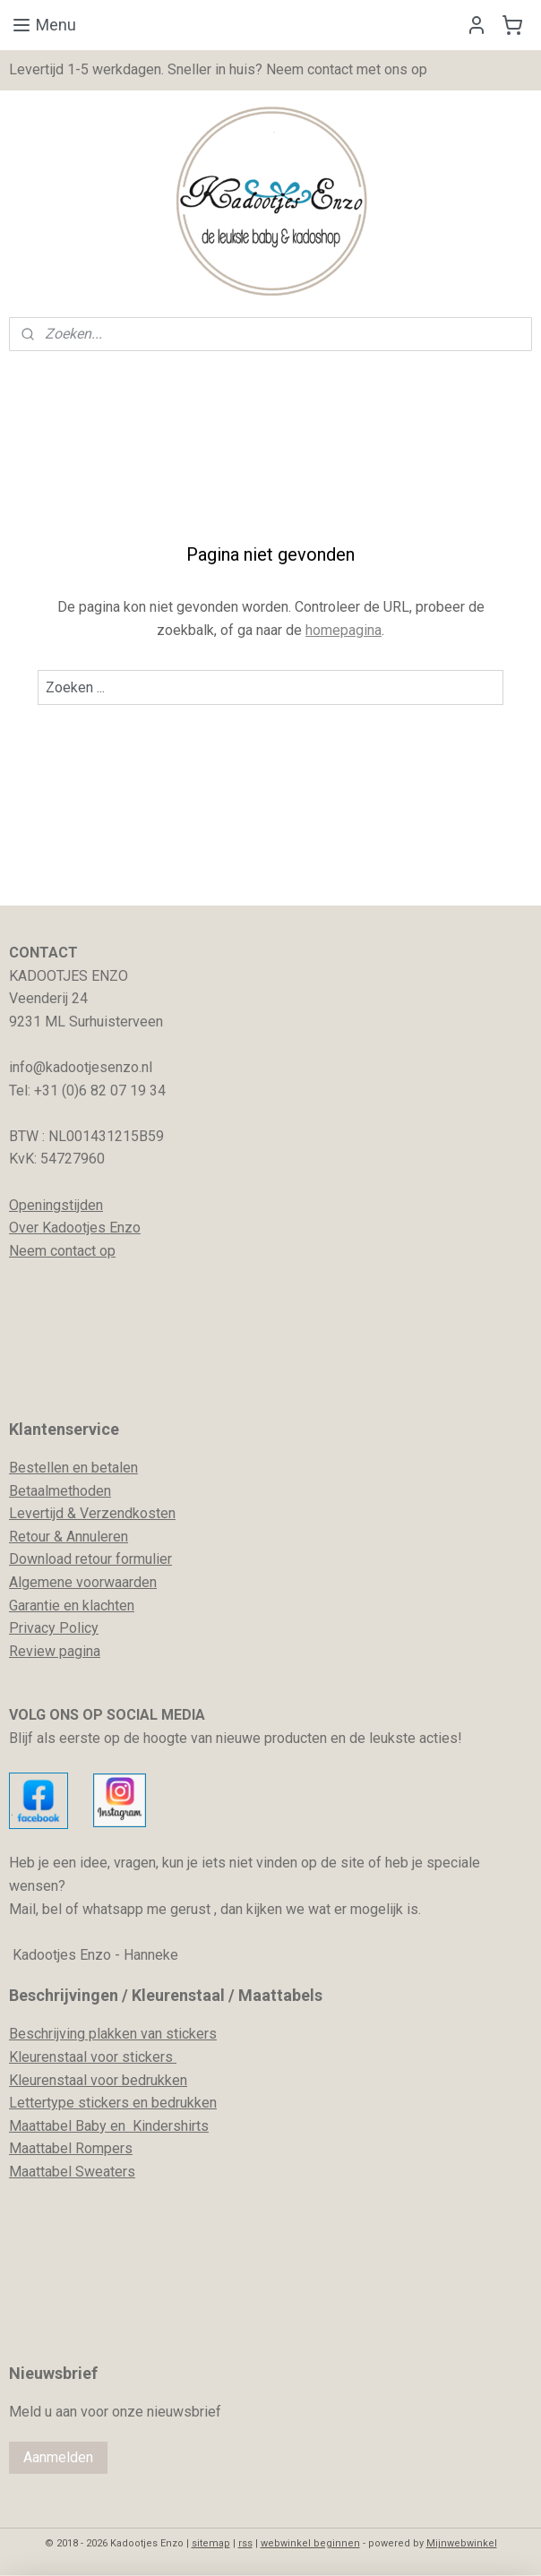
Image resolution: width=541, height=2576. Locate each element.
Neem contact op (62, 1250)
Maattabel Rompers (71, 2148)
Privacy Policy (54, 1627)
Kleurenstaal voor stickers (92, 2056)
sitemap (211, 2543)
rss (245, 2543)
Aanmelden (58, 2457)
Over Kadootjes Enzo (75, 1227)
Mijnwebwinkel (461, 2543)
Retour (29, 1536)
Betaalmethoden (60, 1490)
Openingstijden (56, 1205)
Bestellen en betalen (73, 1467)
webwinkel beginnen (310, 2543)
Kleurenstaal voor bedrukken (98, 2080)
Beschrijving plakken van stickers (113, 2033)
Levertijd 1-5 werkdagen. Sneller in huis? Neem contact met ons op (218, 69)
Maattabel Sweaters (72, 2171)
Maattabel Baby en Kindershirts (109, 2125)
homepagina (343, 629)
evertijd (40, 1513)
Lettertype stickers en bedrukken (113, 2102)
